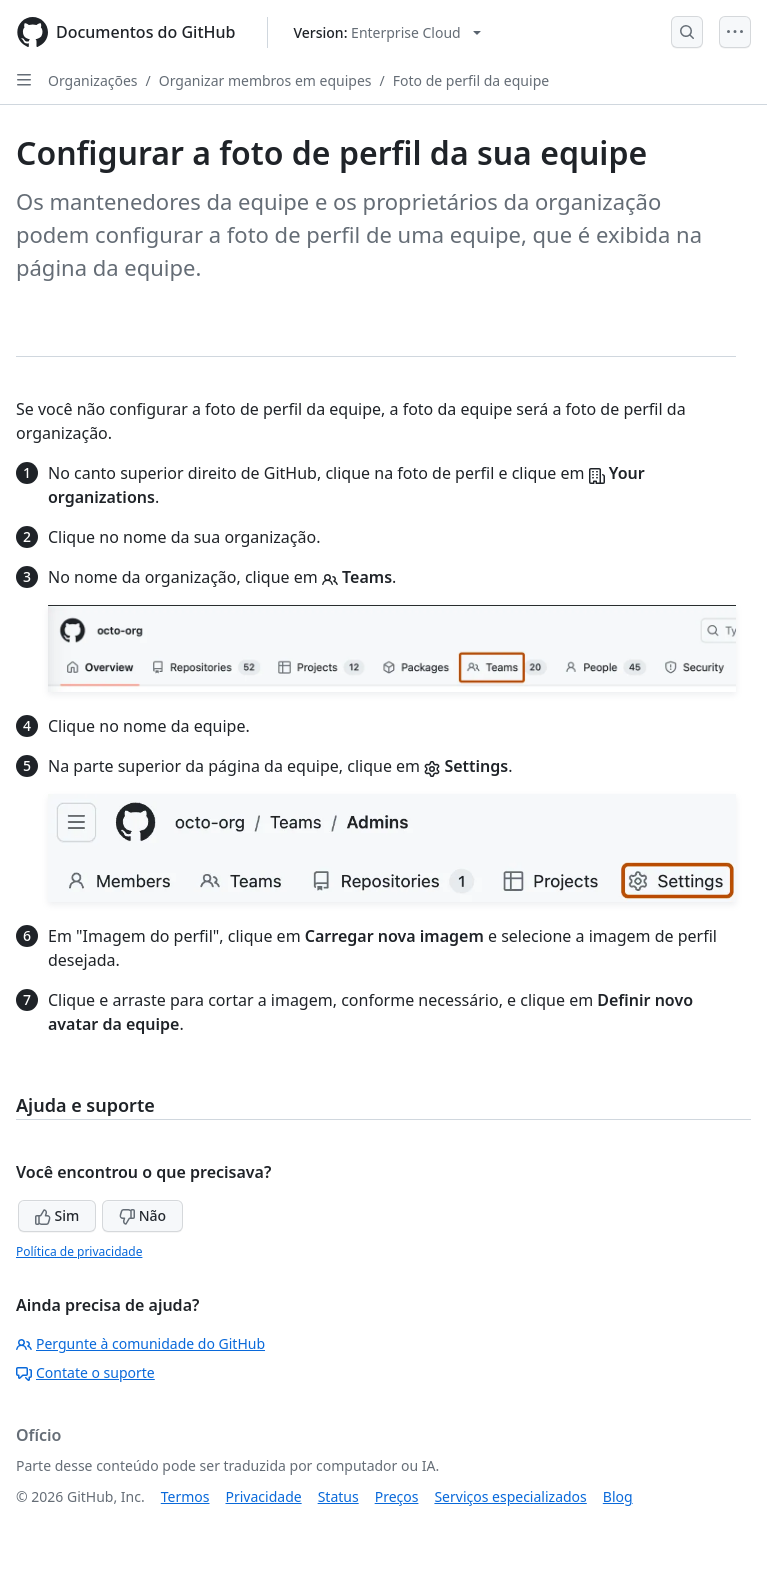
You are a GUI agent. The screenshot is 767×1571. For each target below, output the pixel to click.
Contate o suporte (85, 1372)
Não (142, 1215)
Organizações (93, 80)
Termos (185, 1496)
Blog (618, 1496)
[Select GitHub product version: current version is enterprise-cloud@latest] (386, 32)
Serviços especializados (510, 1496)
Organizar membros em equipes (265, 80)
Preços (397, 1496)
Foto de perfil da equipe (471, 80)
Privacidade (264, 1496)
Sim (57, 1215)
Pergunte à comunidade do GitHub (140, 1343)
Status (338, 1496)
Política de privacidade (79, 1251)
